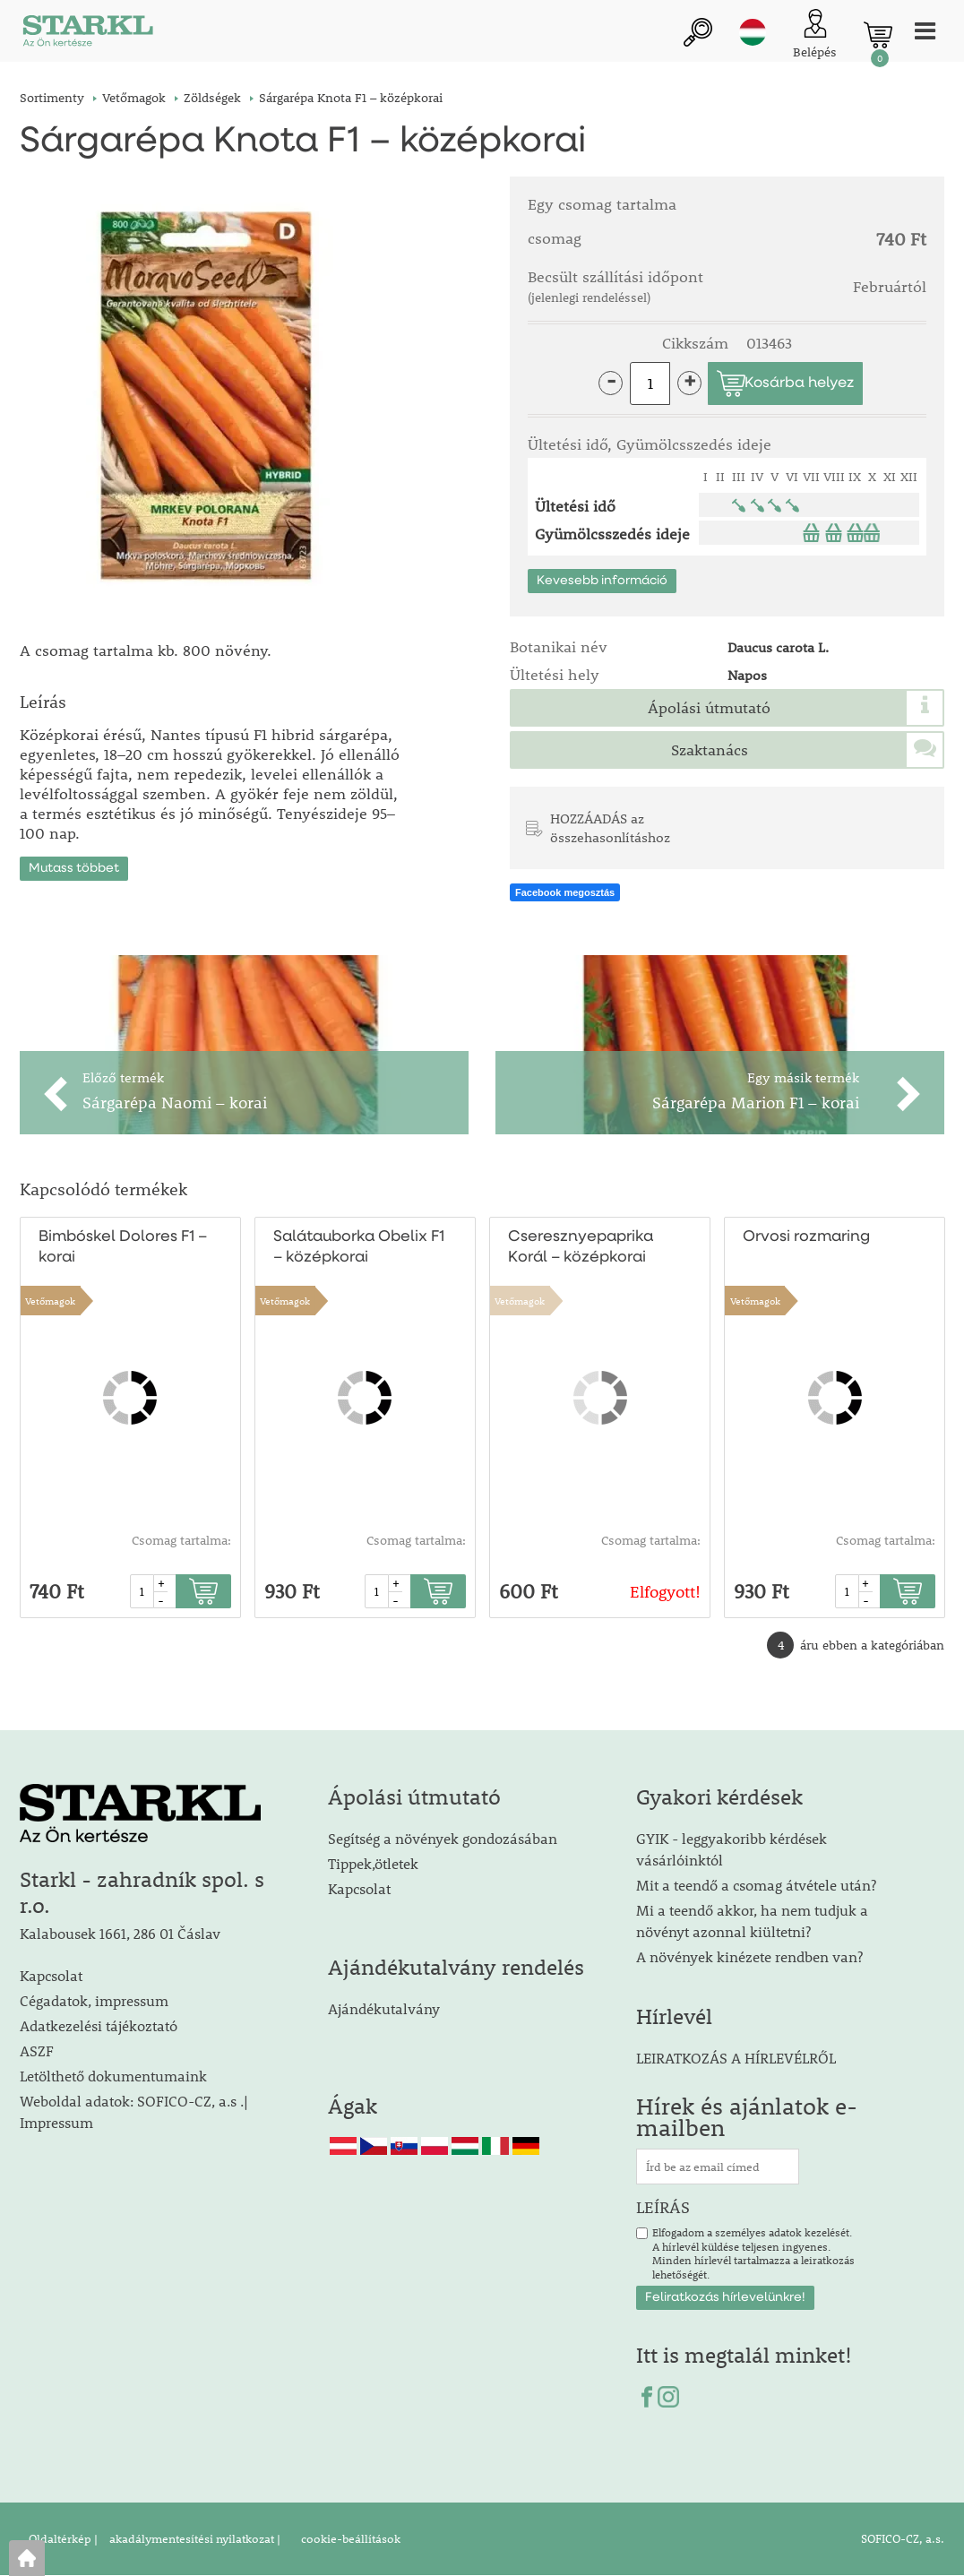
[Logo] (87, 35)
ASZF (37, 2051)
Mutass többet (74, 865)
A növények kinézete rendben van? (749, 1957)
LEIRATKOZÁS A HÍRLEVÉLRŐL (736, 2058)
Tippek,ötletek (373, 1864)
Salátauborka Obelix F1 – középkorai (358, 1248)
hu (752, 33)
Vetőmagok (50, 1301)
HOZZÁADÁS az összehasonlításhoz (610, 828)
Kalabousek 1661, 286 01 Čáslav (120, 1934)
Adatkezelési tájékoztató (98, 2026)
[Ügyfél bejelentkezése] (815, 35)
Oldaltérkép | (63, 2539)
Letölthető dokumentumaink (113, 2076)
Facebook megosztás (565, 893)
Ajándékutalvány (384, 2009)
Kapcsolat (51, 1976)
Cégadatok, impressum (94, 2001)
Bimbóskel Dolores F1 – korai (122, 1248)
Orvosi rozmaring (806, 1237)
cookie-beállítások (349, 2539)
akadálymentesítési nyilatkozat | (193, 2539)
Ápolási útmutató (709, 708)
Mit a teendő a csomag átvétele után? (756, 1885)
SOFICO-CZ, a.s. (902, 2539)
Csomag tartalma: (181, 1541)
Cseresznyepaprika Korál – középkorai (580, 1248)
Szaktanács (709, 750)
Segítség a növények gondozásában (442, 1839)
